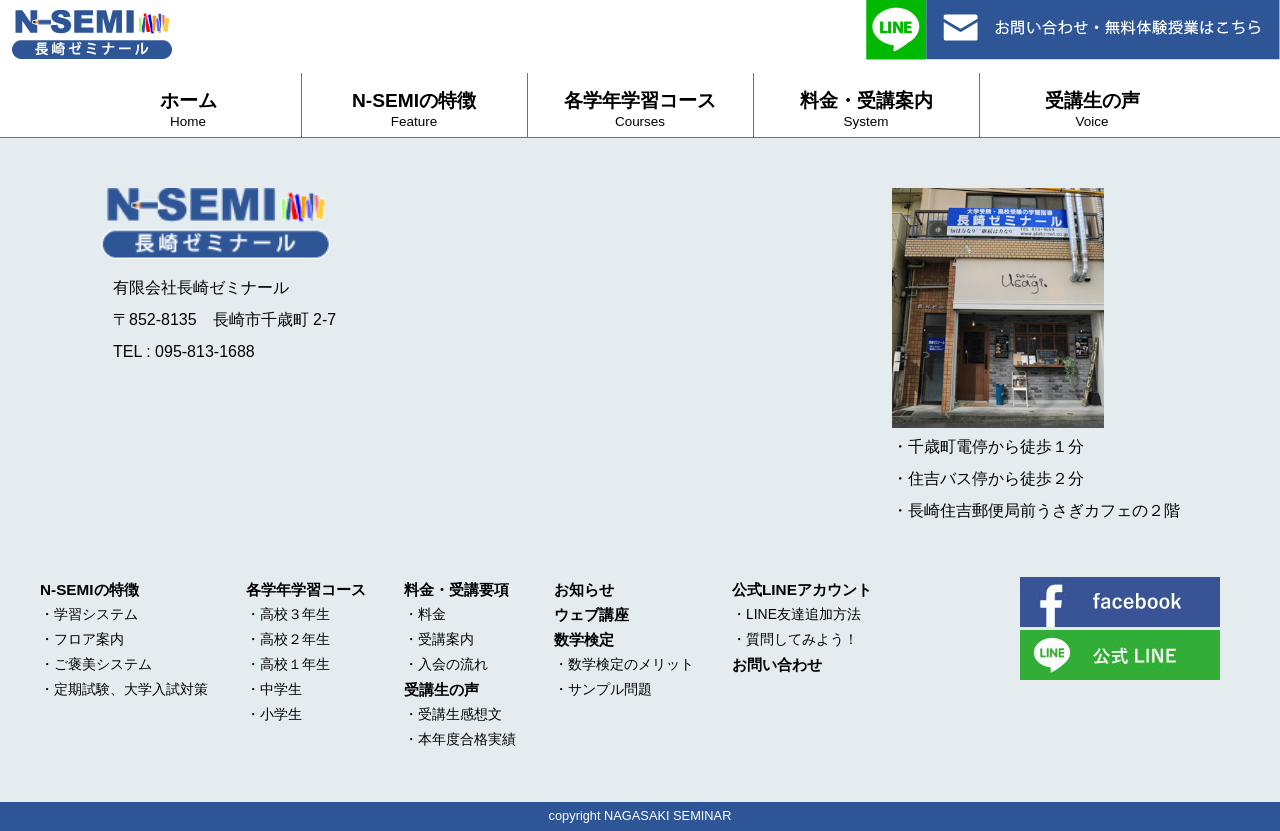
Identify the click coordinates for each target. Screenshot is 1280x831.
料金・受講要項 (456, 589)
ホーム (188, 110)
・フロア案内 (82, 639)
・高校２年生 (288, 639)
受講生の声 (1092, 110)
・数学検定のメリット (624, 664)
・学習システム (89, 614)
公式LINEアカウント (802, 589)
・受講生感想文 (453, 714)
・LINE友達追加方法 (796, 614)
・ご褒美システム (96, 664)
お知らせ (584, 589)
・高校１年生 (288, 664)
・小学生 (274, 714)
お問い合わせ (777, 664)
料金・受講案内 (866, 110)
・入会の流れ (446, 664)
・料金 (425, 614)
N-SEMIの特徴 (414, 110)
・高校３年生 (288, 614)
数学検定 (584, 639)
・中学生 (274, 689)
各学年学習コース (640, 110)
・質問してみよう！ (795, 639)
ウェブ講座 (591, 614)
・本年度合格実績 (460, 739)
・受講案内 (439, 639)
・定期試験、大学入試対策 (124, 689)
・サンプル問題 (603, 689)
